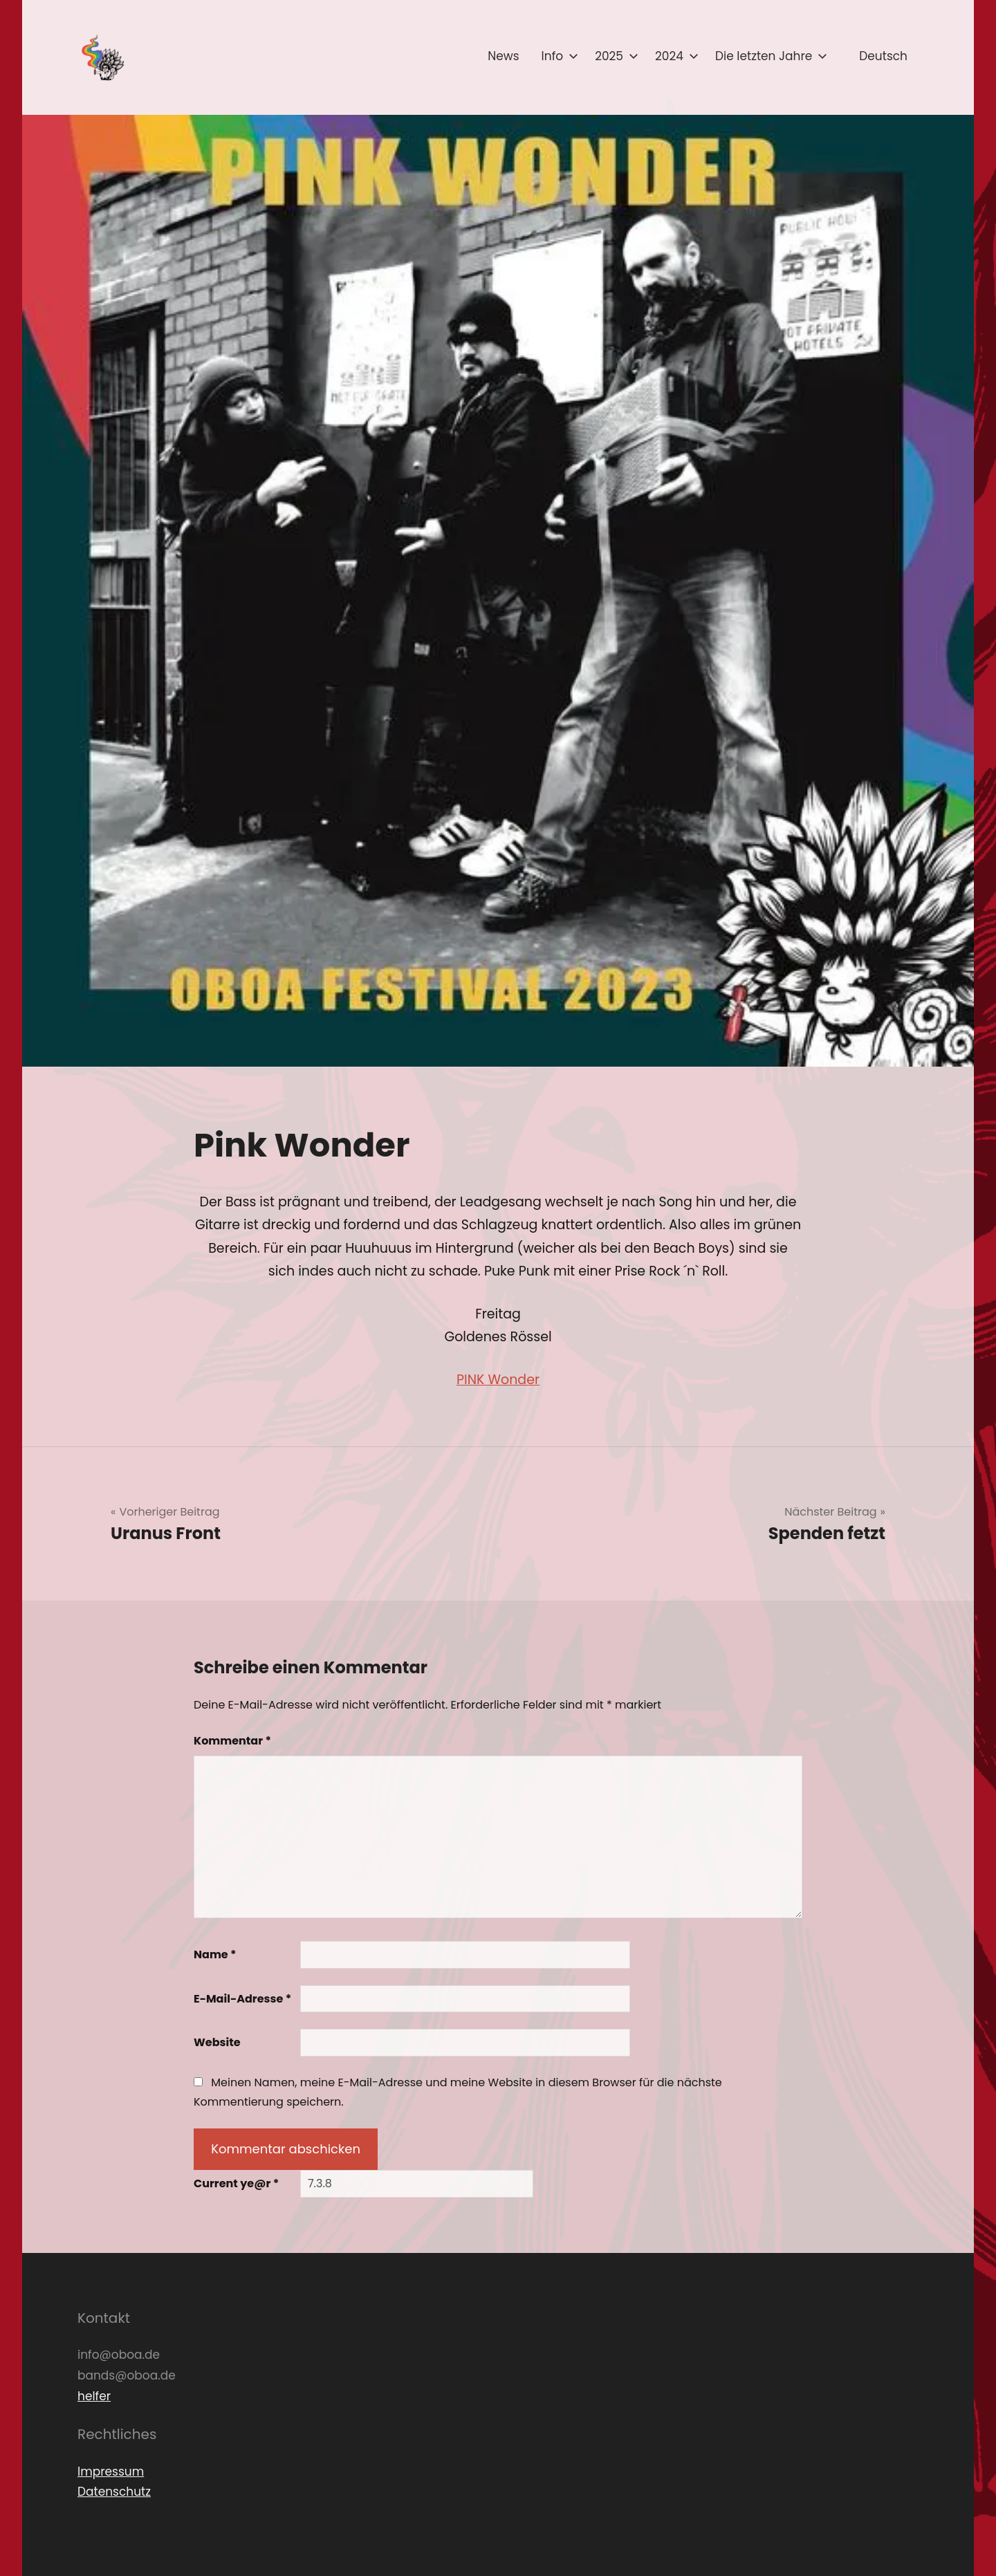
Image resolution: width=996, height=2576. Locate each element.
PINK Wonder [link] (498, 1379)
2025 (614, 56)
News (503, 56)
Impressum (110, 2471)
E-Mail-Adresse (242, 1999)
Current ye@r (236, 2183)
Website (217, 2042)
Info (557, 56)
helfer (94, 2396)
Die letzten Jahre (768, 56)
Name (215, 1954)
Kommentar (232, 1741)
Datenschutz (114, 2491)
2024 (674, 56)
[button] (101, 57)
